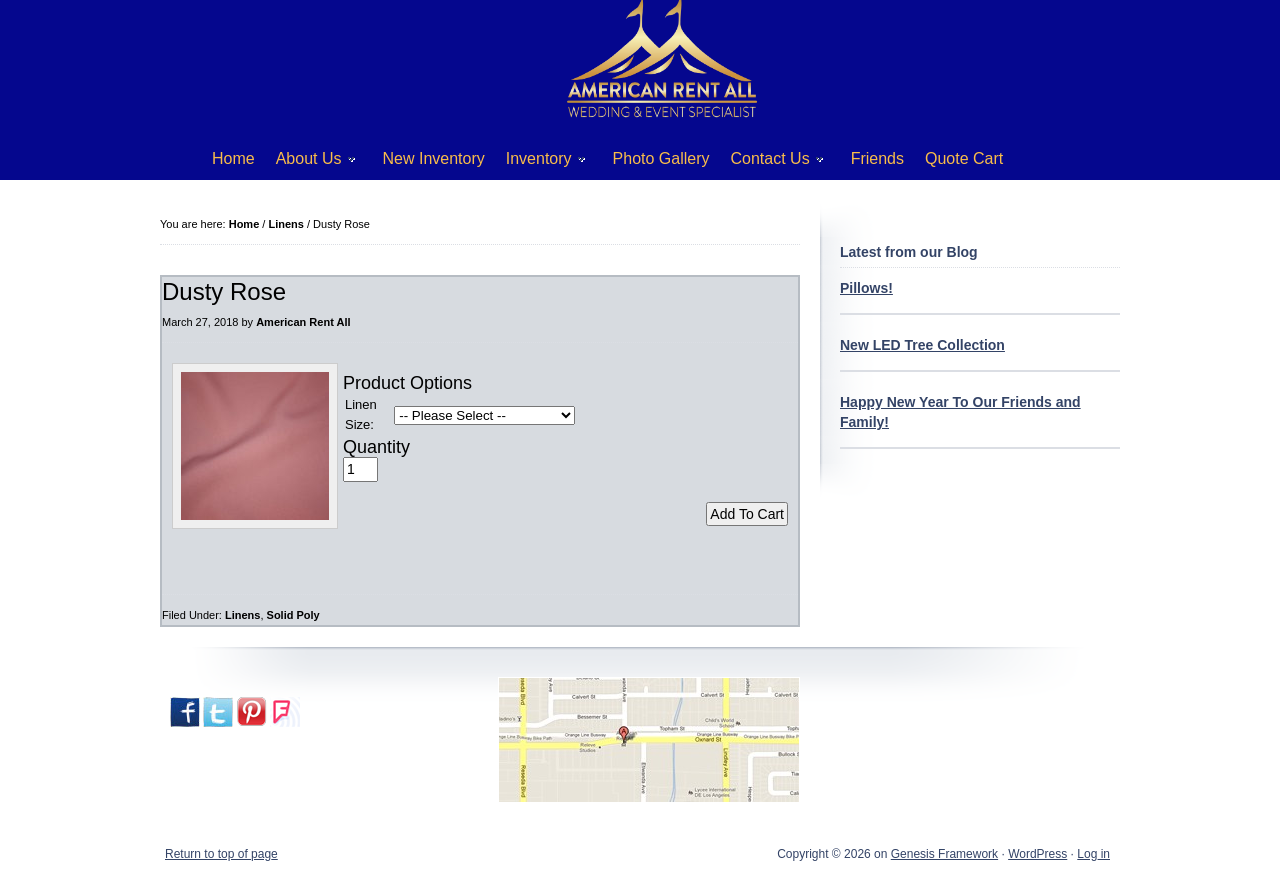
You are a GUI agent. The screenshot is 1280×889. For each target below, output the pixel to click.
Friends (877, 158)
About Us (308, 162)
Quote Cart (964, 158)
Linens (242, 615)
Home (233, 158)
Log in (1093, 854)
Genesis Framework (944, 854)
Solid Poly (293, 615)
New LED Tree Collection (922, 345)
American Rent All (303, 322)
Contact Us (770, 162)
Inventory (538, 162)
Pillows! (866, 288)
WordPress (1037, 854)
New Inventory (434, 158)
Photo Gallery (661, 158)
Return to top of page (221, 854)
